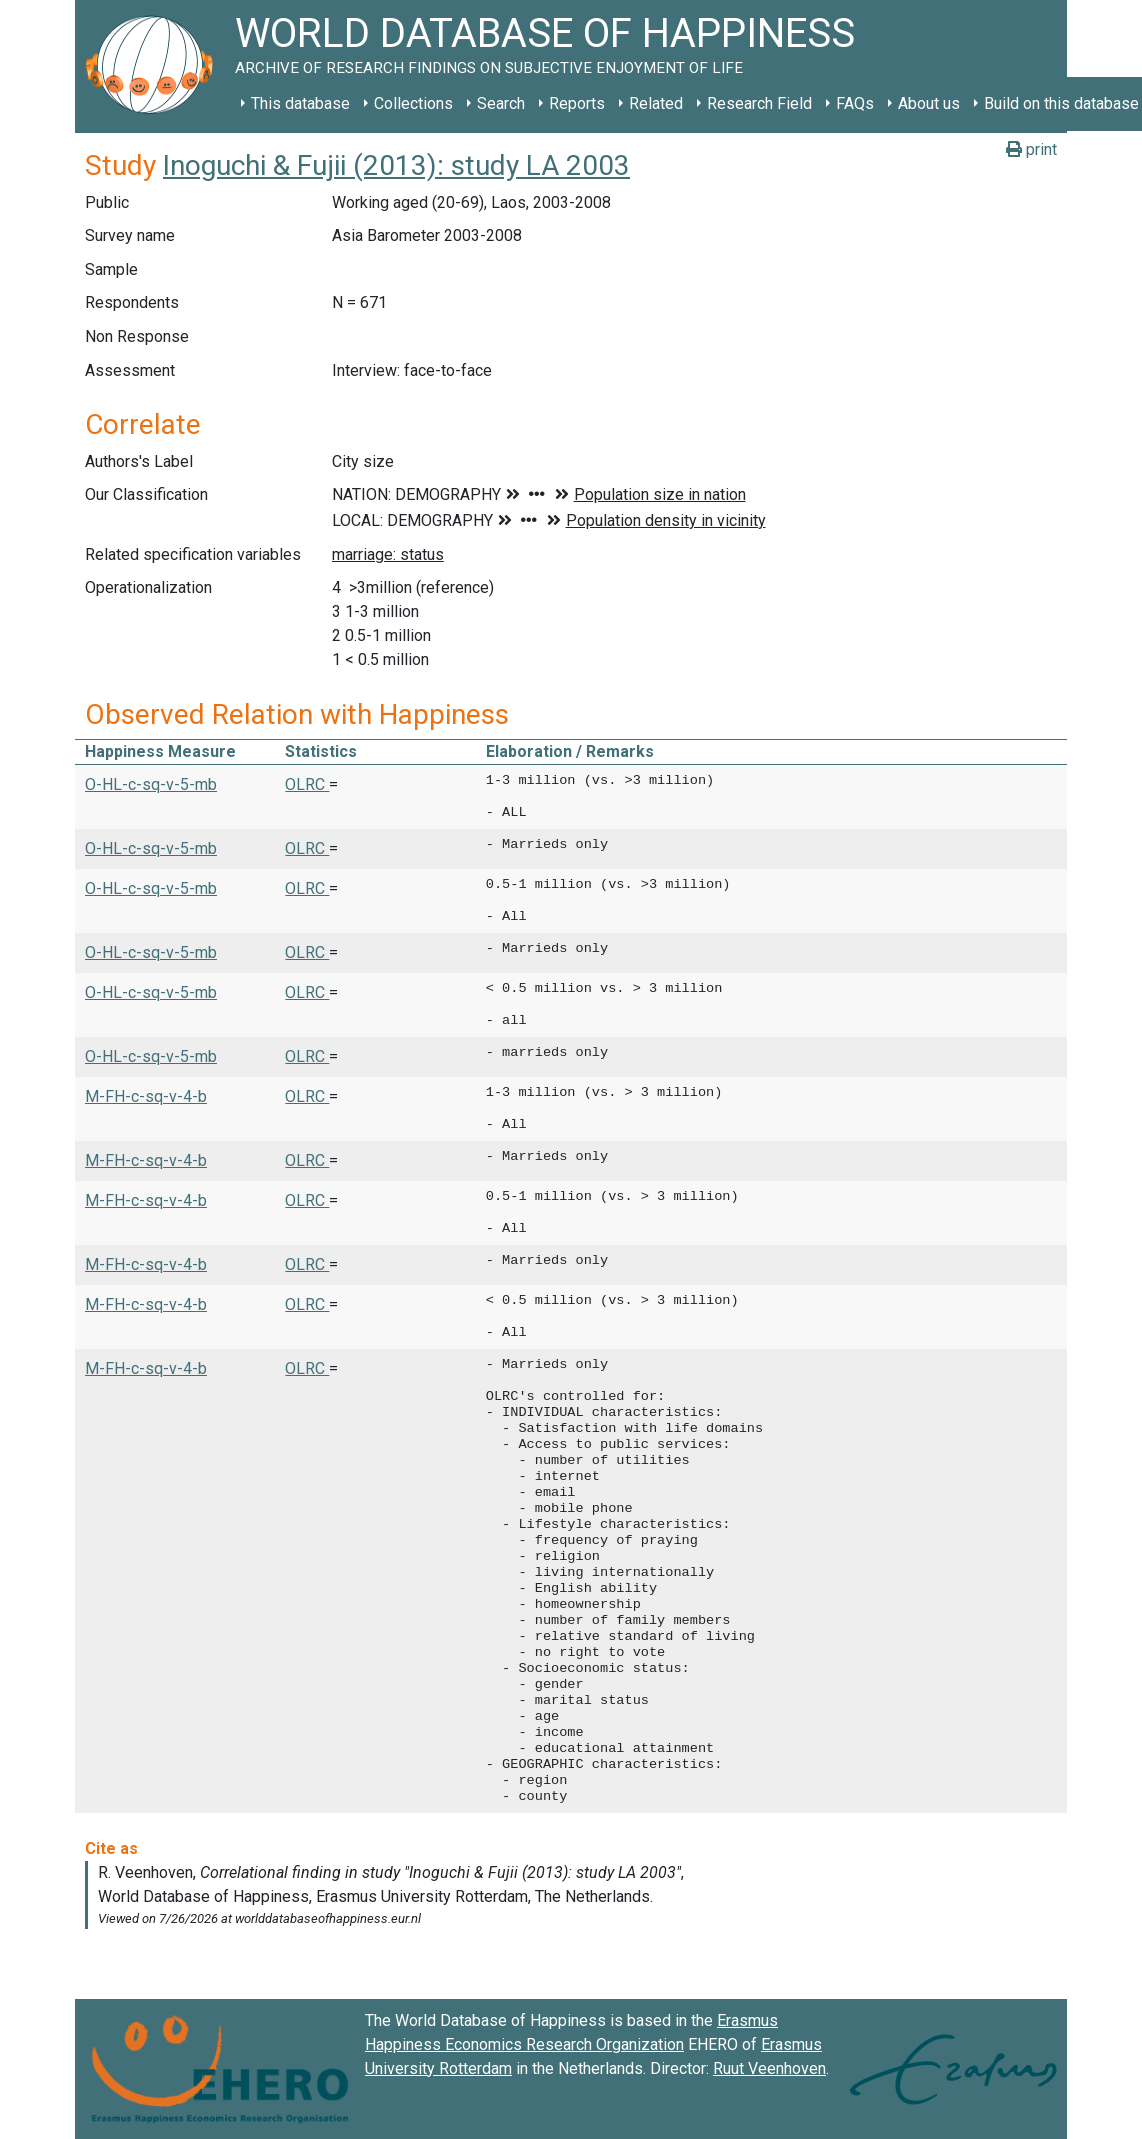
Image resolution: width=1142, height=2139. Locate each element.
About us (929, 103)
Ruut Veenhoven (769, 2068)
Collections (413, 103)
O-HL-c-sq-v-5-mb (151, 784)
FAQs (855, 103)
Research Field (759, 103)
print (1031, 149)
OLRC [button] (307, 784)
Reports (577, 103)
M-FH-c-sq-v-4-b (146, 1096)
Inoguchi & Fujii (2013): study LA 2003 (396, 165)
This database (300, 103)
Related (656, 103)
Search (501, 103)
